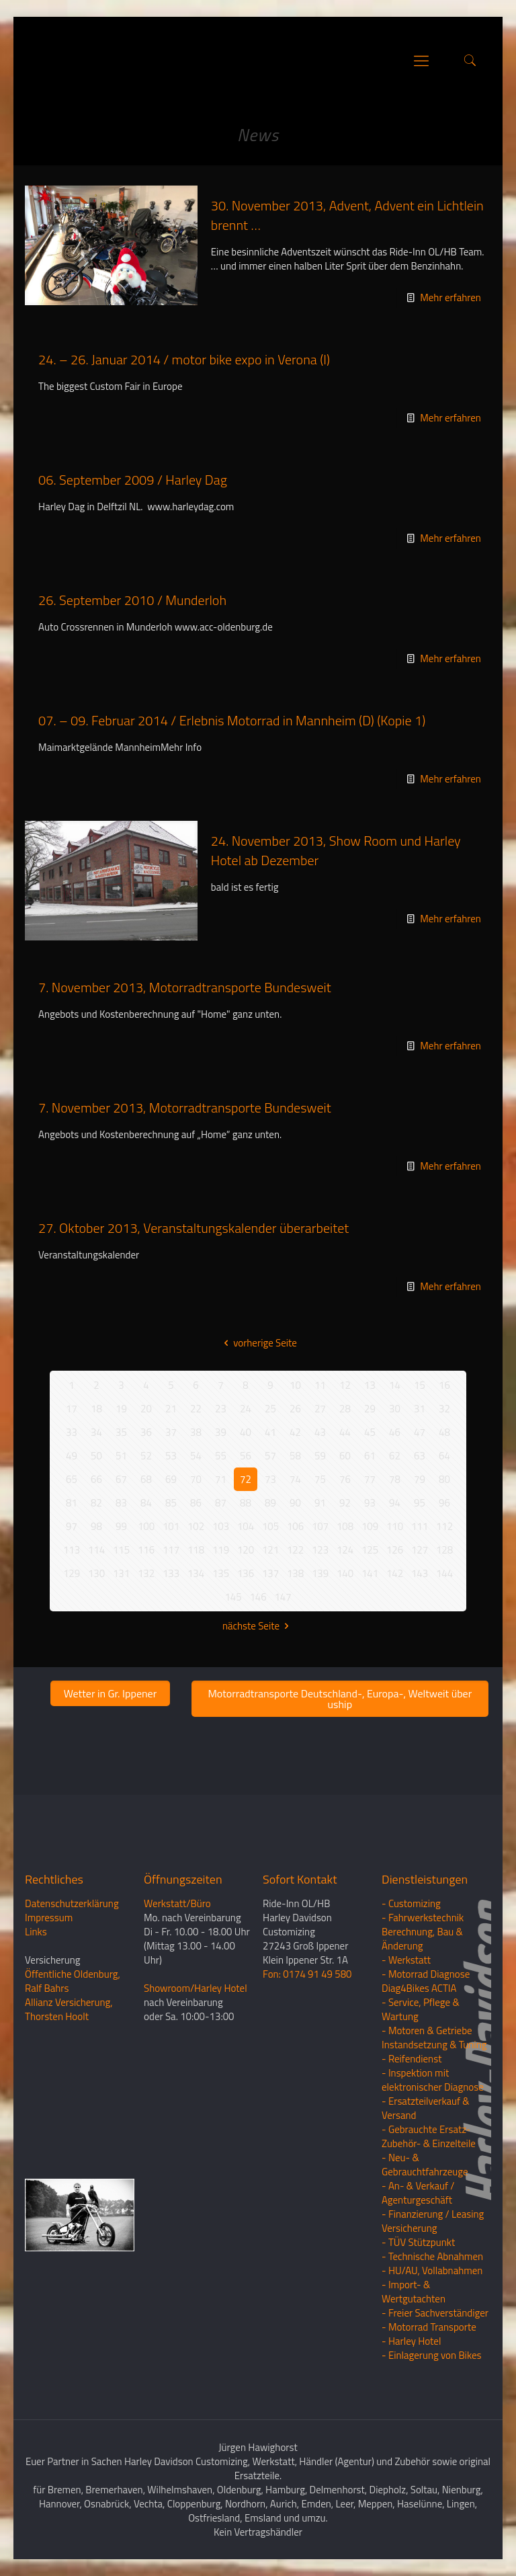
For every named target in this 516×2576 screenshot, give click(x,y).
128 (444, 1550)
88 (245, 1503)
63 (419, 1455)
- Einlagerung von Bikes (431, 2355)
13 (370, 1385)
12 (345, 1385)
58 (295, 1455)
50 (96, 1455)
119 (220, 1550)
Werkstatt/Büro (177, 1903)
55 (220, 1455)
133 (171, 1573)
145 (232, 1597)
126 (394, 1550)
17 (71, 1408)
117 (171, 1550)
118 (195, 1550)
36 (146, 1432)
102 (195, 1526)
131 (121, 1573)
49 (71, 1455)
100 (146, 1526)
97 (71, 1526)
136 (245, 1573)
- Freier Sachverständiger (435, 2313)
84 (146, 1503)
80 (444, 1479)
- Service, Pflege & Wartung (421, 2009)
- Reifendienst (411, 2058)
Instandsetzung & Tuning (434, 2044)
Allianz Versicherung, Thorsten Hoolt (69, 2009)
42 (295, 1432)
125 (369, 1550)
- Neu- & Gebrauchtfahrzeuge (425, 2164)
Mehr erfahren (450, 297)
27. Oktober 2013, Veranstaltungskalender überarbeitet (193, 1227)
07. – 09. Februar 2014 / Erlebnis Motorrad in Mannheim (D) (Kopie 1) (231, 720)
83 (121, 1503)
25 (270, 1408)
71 (220, 1479)
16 (444, 1385)
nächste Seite (258, 1626)
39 (220, 1432)
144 (444, 1573)
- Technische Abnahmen (432, 2256)
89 (270, 1503)
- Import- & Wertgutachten (413, 2291)
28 (345, 1408)
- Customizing (411, 1903)
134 (195, 1573)
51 (121, 1455)
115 (121, 1550)
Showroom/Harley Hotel (195, 1988)
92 (345, 1503)
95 (419, 1503)
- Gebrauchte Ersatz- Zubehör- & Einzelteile (429, 2136)
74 (295, 1479)
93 (370, 1503)
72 (245, 1479)
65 (71, 1479)
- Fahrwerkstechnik (423, 1917)
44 (345, 1432)
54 (196, 1455)
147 (282, 1597)
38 (196, 1432)
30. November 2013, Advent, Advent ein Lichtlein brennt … (347, 215)
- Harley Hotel (411, 2341)
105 (270, 1526)
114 (96, 1550)
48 (444, 1432)
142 (394, 1573)
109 (369, 1526)
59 (320, 1455)
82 (96, 1503)
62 (394, 1455)
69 (171, 1479)
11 (320, 1385)
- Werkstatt (406, 1960)
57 (270, 1455)
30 (394, 1408)
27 (320, 1408)
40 (245, 1432)
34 (96, 1432)
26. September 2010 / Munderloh (132, 600)
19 (121, 1408)
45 (370, 1432)
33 (71, 1432)
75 (320, 1479)
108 (345, 1526)
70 (196, 1479)
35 (121, 1432)
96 (444, 1503)
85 (171, 1503)
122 (295, 1550)
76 (345, 1479)
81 (71, 1503)
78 (394, 1479)
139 (320, 1573)
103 (220, 1526)
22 (196, 1408)
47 (419, 1432)
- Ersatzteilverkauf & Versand (426, 2108)
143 (419, 1573)
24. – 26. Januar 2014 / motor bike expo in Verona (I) (184, 359)
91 (320, 1503)
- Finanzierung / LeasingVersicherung (433, 2221)
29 (370, 1408)
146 (257, 1597)
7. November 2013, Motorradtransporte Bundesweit (184, 987)
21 (171, 1408)
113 (71, 1550)
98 (96, 1526)
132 (146, 1573)
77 (370, 1479)
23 (220, 1408)
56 (245, 1455)
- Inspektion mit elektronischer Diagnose (433, 2080)
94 (394, 1503)
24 (245, 1408)
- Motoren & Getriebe (427, 2030)
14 (394, 1385)
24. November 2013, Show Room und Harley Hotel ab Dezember (336, 850)
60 (345, 1455)
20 (146, 1408)
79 (419, 1479)
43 (320, 1432)
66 (96, 1479)
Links (36, 1931)
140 (345, 1573)
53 (171, 1455)
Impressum (49, 1917)
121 (270, 1550)
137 (270, 1573)
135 (220, 1573)
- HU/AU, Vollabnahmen (432, 2270)
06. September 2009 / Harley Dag (132, 479)
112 (444, 1526)
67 (121, 1479)
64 (444, 1455)
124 (345, 1550)
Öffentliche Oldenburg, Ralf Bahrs (72, 1981)
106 (295, 1526)
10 (295, 1385)
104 (245, 1526)
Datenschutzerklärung (72, 1903)
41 (270, 1432)
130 (96, 1573)
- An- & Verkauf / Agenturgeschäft (418, 2193)
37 (171, 1432)
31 (419, 1408)
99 (121, 1526)
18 (96, 1408)
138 (295, 1573)
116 (146, 1550)
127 (419, 1550)
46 (394, 1432)
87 (220, 1503)
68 (146, 1479)
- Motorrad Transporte (429, 2327)
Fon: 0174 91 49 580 (307, 1974)
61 (370, 1455)
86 (196, 1503)
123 (320, 1550)
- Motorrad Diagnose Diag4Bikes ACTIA (426, 1981)
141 (369, 1573)
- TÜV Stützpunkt (418, 2242)
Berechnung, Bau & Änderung (422, 1939)
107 (320, 1526)
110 (394, 1526)
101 (171, 1526)
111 (419, 1526)
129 (71, 1573)
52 (146, 1455)
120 (245, 1550)
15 (419, 1385)
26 (295, 1408)
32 (444, 1408)
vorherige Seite (258, 1343)
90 (295, 1503)
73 (270, 1479)
